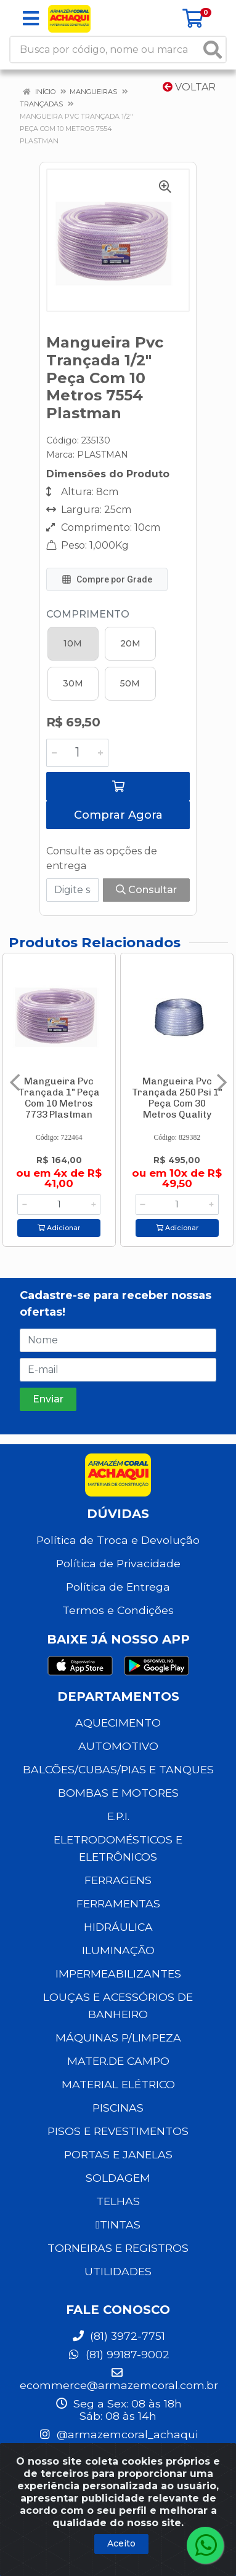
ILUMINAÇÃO (118, 1950)
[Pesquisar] (213, 49)
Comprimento (87, 614)
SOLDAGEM (118, 2177)
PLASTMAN (102, 454)
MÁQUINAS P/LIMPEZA (118, 2037)
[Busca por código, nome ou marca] (105, 49)
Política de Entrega (118, 1586)
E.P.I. (118, 1816)
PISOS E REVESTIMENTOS (118, 2131)
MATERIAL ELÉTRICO (118, 2084)
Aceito (121, 2543)
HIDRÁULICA (118, 1926)
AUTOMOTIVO (118, 1745)
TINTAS (118, 2224)
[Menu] (31, 18)
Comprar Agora (118, 815)
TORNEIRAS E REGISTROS (118, 2247)
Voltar (189, 87)
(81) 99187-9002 (118, 2354)
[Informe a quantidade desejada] (77, 753)
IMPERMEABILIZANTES (118, 1973)
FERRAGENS (118, 1880)
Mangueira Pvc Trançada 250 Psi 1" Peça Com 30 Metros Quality (177, 1098)
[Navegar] (15, 1082)
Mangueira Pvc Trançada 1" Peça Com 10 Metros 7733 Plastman (59, 1098)
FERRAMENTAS (118, 1903)
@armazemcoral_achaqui (118, 2434)
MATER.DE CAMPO (118, 2060)
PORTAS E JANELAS (118, 2154)
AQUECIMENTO (118, 1722)
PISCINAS (118, 2107)
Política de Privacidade (118, 1563)
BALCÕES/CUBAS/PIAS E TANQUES (118, 1769)
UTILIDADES (118, 2271)
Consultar (146, 890)
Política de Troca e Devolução (118, 1539)
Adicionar (59, 1228)
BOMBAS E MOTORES (118, 1792)
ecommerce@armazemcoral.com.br (119, 2379)
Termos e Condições (118, 1610)
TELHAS (118, 2201)
